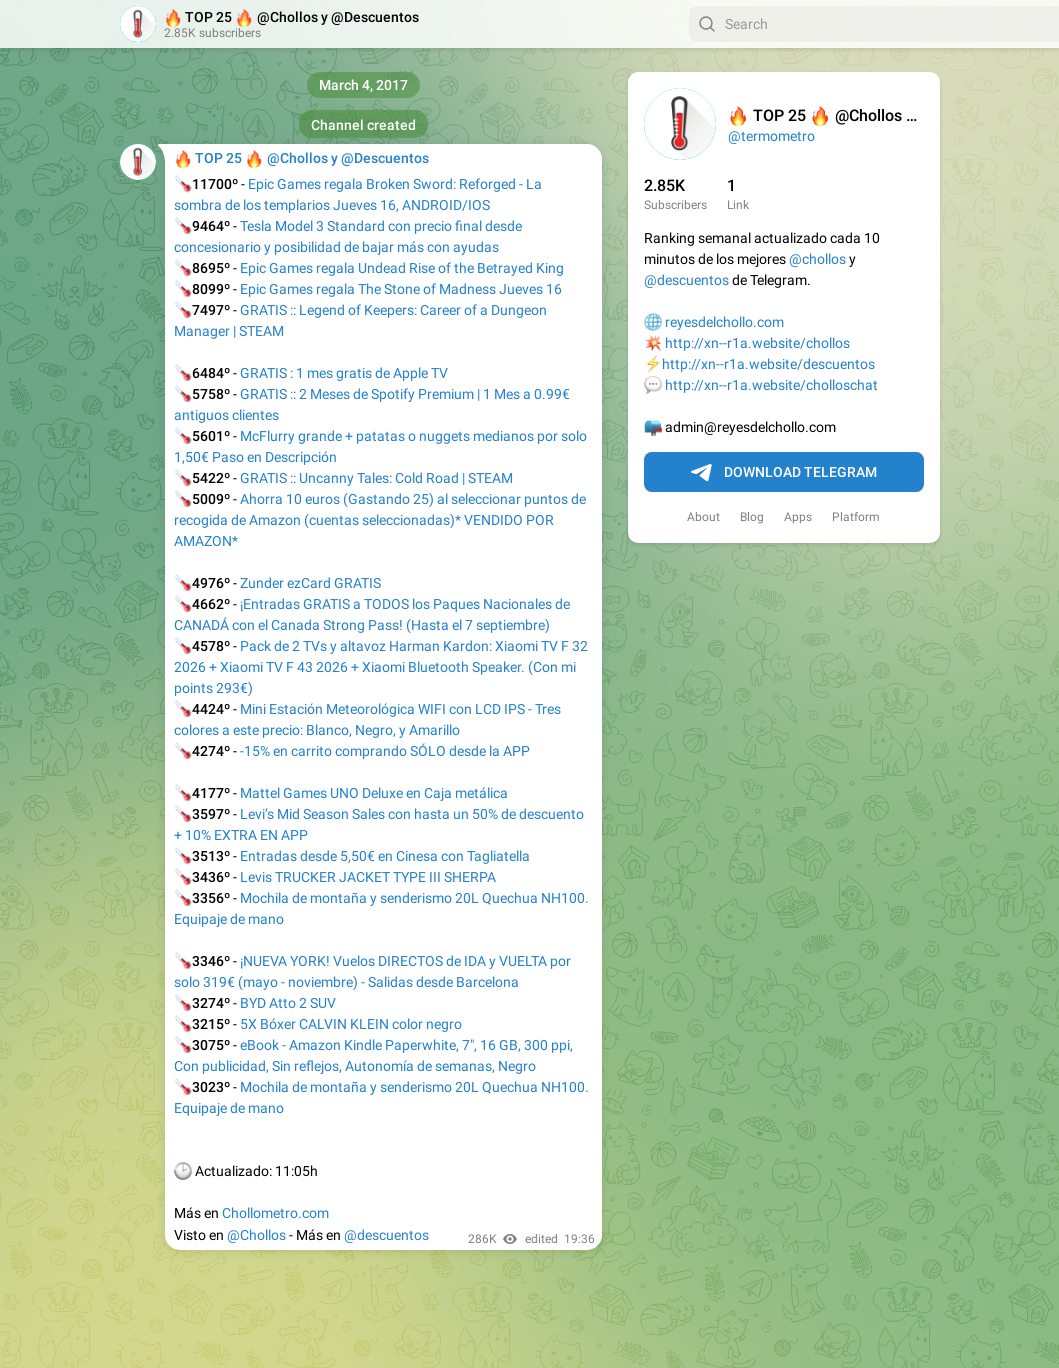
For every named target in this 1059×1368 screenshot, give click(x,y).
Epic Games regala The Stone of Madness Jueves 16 (401, 289)
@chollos (817, 259)
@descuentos (686, 280)
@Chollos (256, 1235)
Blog (752, 517)
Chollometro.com (275, 1213)
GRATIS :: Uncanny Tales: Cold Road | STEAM (376, 478)
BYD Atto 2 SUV (288, 1003)
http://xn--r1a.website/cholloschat (771, 385)
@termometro (771, 136)
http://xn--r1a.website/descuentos (768, 364)
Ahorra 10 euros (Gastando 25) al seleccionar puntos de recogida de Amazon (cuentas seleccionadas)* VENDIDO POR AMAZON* (380, 520)
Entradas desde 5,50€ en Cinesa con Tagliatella (385, 856)
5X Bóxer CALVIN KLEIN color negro (351, 1024)
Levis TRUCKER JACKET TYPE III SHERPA (368, 877)
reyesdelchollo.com (724, 322)
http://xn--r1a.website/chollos (757, 343)
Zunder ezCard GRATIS (310, 583)
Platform (856, 517)
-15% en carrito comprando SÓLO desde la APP (385, 751)
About (703, 517)
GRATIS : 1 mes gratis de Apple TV (344, 373)
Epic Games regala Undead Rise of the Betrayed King (402, 268)
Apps (798, 517)
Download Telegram (784, 473)
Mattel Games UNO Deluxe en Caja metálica (374, 793)
